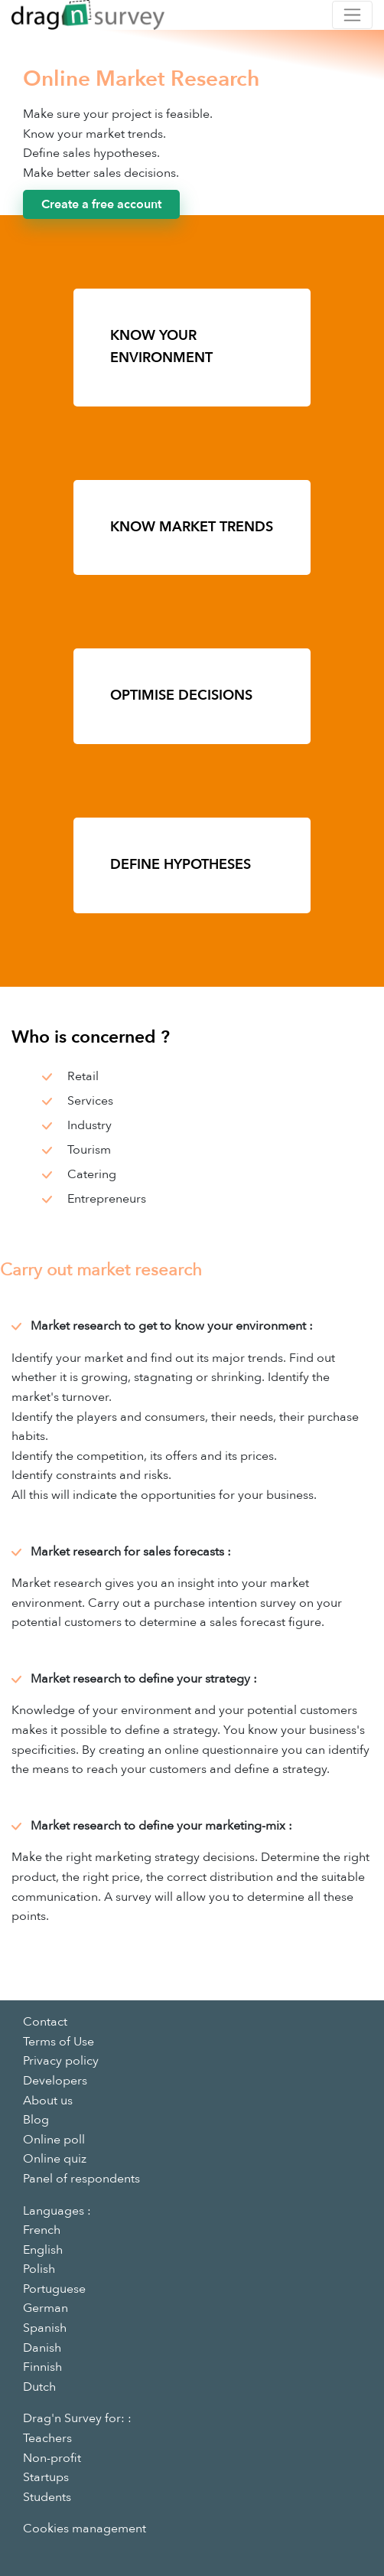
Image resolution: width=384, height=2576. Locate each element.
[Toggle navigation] (352, 15)
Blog (36, 2119)
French (41, 2230)
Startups (46, 2477)
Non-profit (52, 2458)
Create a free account (101, 204)
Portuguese (54, 2289)
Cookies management (84, 2528)
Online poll (54, 2139)
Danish (42, 2347)
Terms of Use (58, 2041)
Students (47, 2497)
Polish (39, 2269)
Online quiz (54, 2158)
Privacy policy (61, 2060)
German (45, 2308)
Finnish (42, 2367)
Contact (45, 2021)
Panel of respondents (81, 2178)
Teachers (47, 2438)
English (43, 2249)
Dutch (39, 2386)
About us (48, 2100)
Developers (55, 2080)
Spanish (45, 2328)
